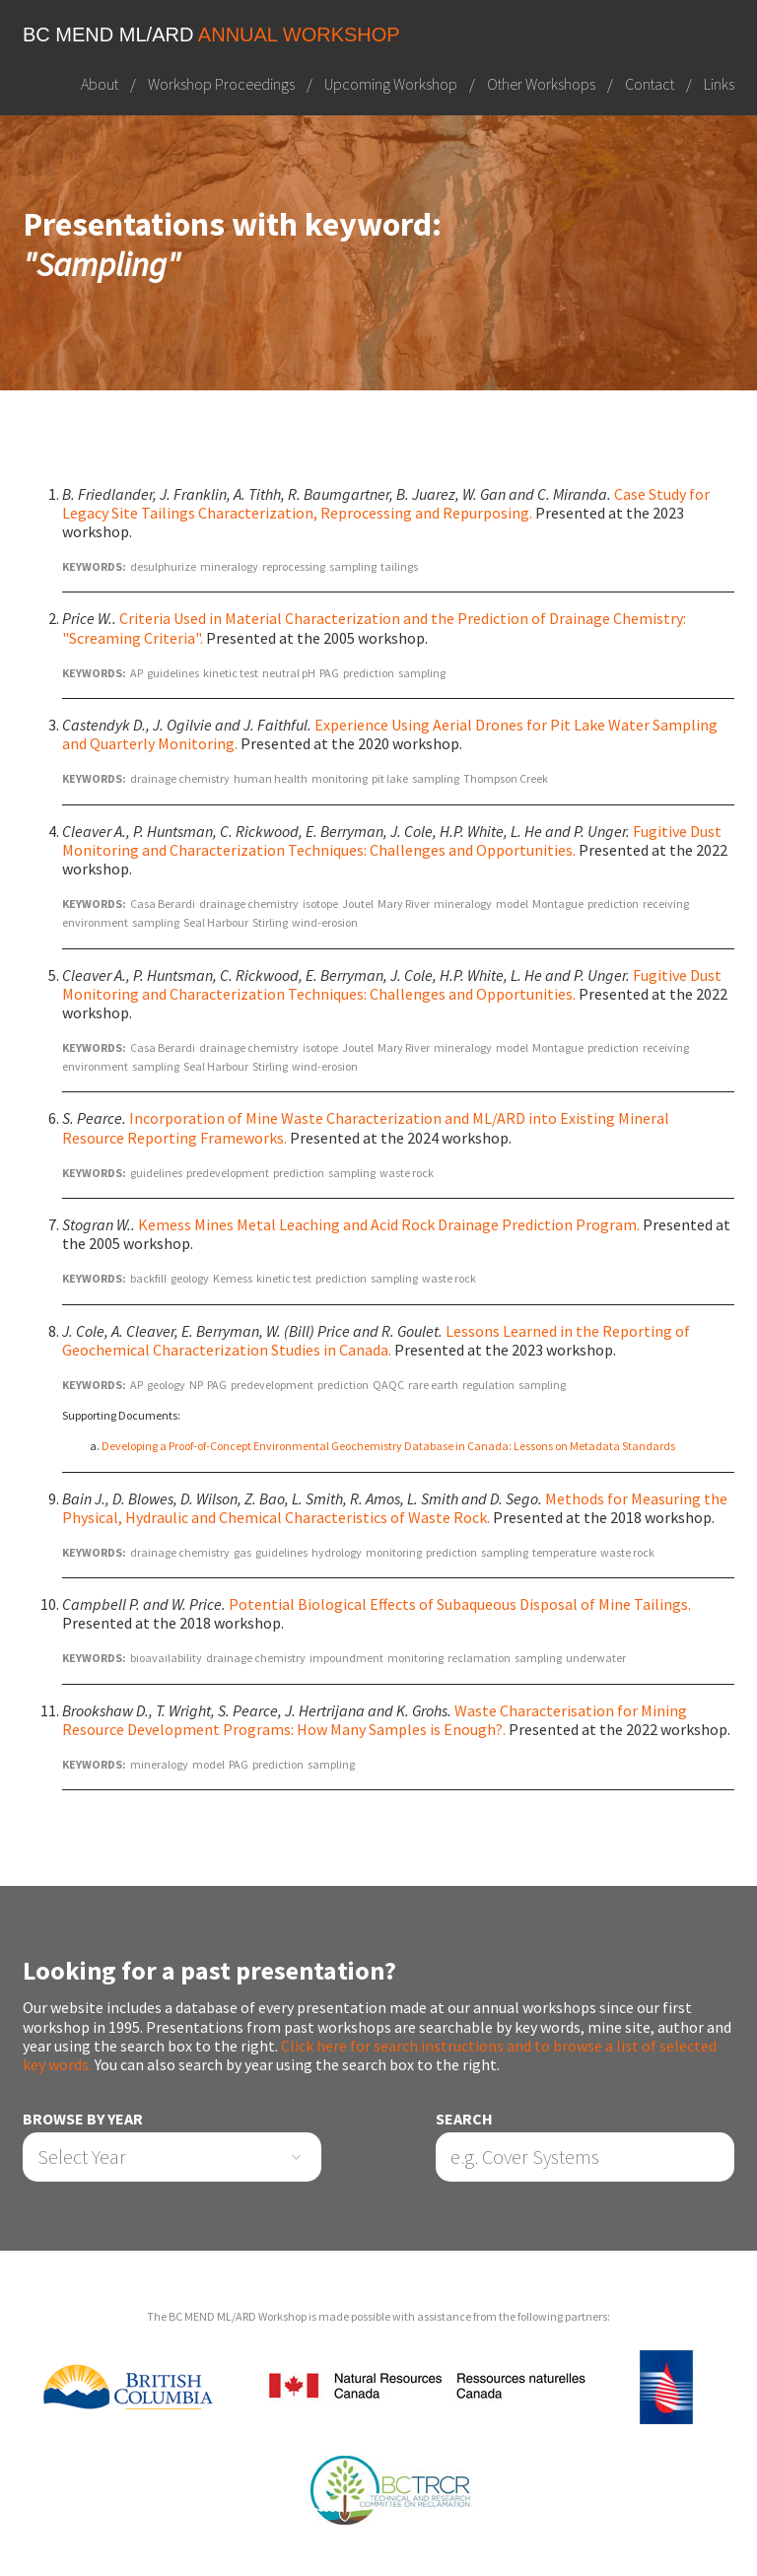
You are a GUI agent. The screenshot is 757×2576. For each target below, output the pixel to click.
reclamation (479, 1658)
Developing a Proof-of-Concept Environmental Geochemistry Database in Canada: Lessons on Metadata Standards (388, 1445)
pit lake (390, 778)
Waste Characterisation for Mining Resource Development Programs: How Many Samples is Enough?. (374, 1720)
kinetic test (230, 672)
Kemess (232, 1278)
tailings (399, 566)
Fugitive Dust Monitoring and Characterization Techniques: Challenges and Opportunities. (392, 840)
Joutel (358, 903)
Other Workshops (541, 84)
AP (136, 672)
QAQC (388, 1384)
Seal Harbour (215, 922)
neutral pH (288, 672)
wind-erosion (325, 922)
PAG (329, 672)
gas (242, 1552)
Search (464, 2119)
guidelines (173, 672)
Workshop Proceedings (221, 84)
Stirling (270, 922)
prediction (368, 672)
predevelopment (227, 1172)
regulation (488, 1384)
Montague (558, 903)
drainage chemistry (180, 778)
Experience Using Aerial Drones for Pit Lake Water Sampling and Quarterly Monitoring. (390, 734)
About (99, 84)
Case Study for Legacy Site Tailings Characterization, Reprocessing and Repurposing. (386, 503)
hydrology (336, 1552)
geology (190, 1278)
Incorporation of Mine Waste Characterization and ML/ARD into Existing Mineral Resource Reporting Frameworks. (365, 1128)
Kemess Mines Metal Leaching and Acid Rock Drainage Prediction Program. (389, 1224)
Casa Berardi (162, 903)
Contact (649, 84)
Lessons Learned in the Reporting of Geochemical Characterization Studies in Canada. (376, 1340)
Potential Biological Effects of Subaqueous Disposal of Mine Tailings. (460, 1604)
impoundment (346, 1658)
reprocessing (293, 566)
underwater (596, 1658)
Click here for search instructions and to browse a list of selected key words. (370, 2055)
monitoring (339, 778)
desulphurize (163, 566)
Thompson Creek (505, 778)
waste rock (406, 1172)
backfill (148, 1278)
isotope (320, 903)
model (512, 903)
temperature (564, 1552)
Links (719, 84)
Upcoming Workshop (390, 84)
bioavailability (166, 1658)
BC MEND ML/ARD (211, 34)
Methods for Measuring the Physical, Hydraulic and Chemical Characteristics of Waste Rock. (394, 1508)
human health (271, 778)
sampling (353, 566)
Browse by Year (83, 2119)
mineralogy (229, 566)
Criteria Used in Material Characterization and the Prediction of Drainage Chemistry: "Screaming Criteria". (374, 628)
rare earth (433, 1384)
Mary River (404, 903)
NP (196, 1384)
